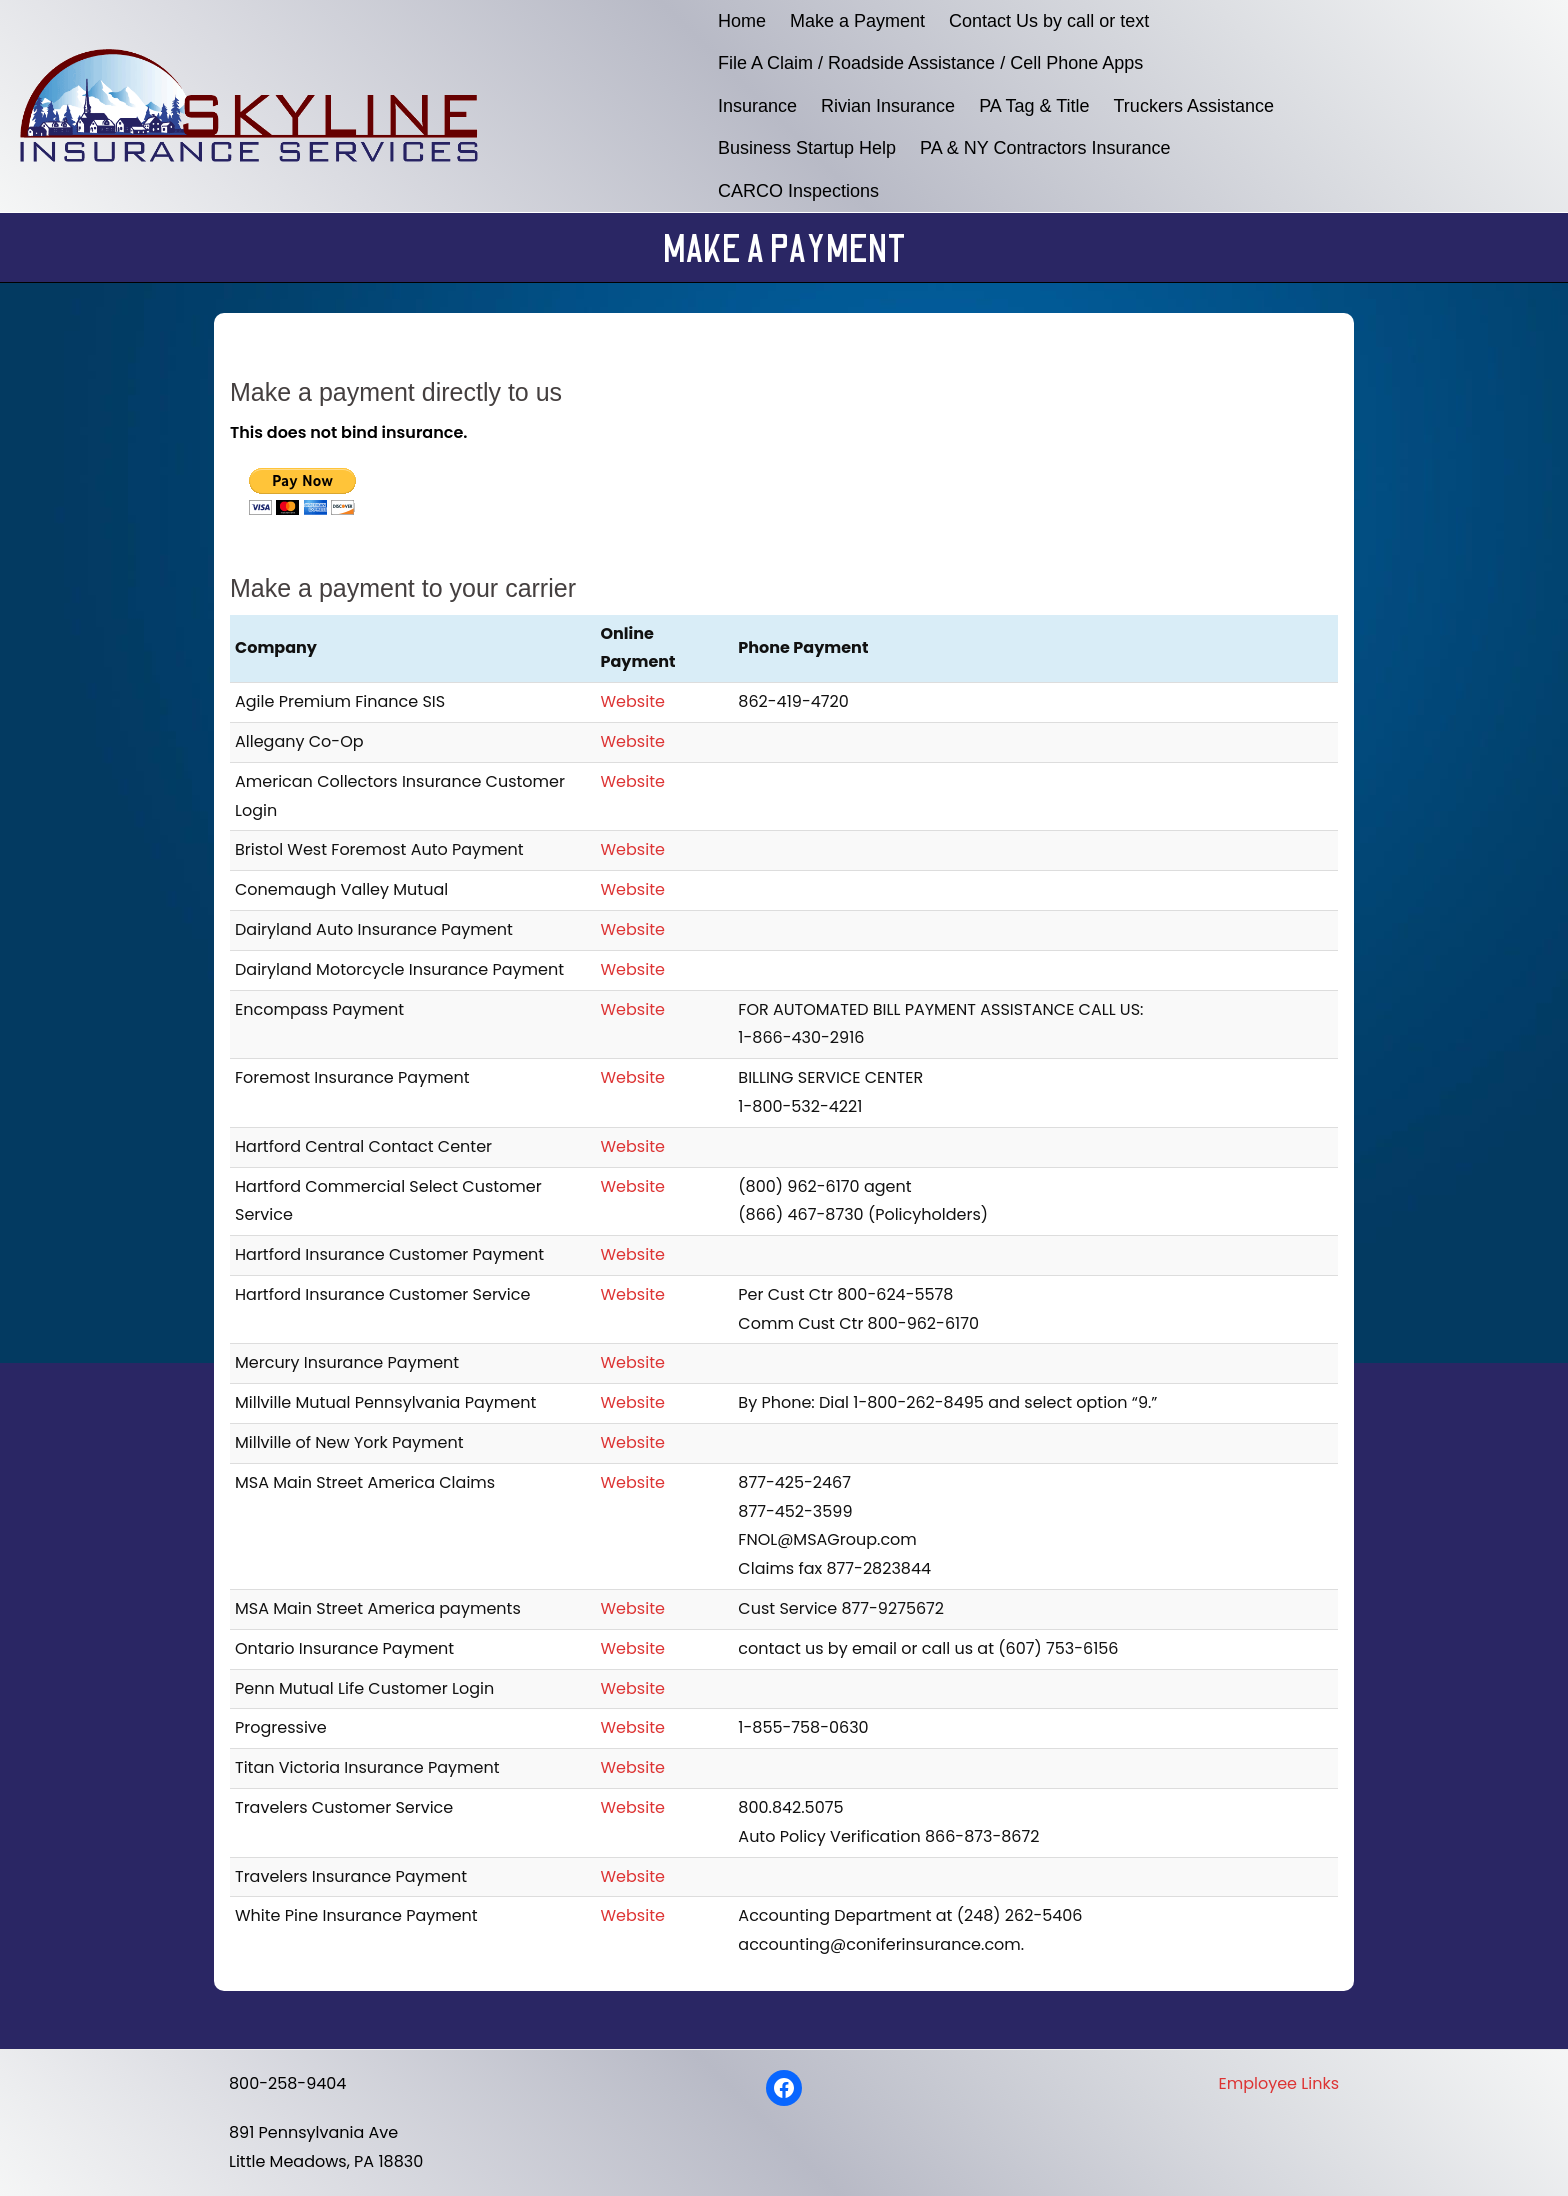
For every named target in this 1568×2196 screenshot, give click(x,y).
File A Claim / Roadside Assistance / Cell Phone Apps (930, 63)
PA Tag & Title (1034, 106)
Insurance (757, 106)
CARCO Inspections (798, 191)
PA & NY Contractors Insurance (1045, 148)
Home (742, 21)
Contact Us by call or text (1049, 21)
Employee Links (1279, 2083)
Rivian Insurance (888, 106)
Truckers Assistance (1194, 106)
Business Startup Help (807, 148)
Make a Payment (857, 21)
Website (633, 701)
